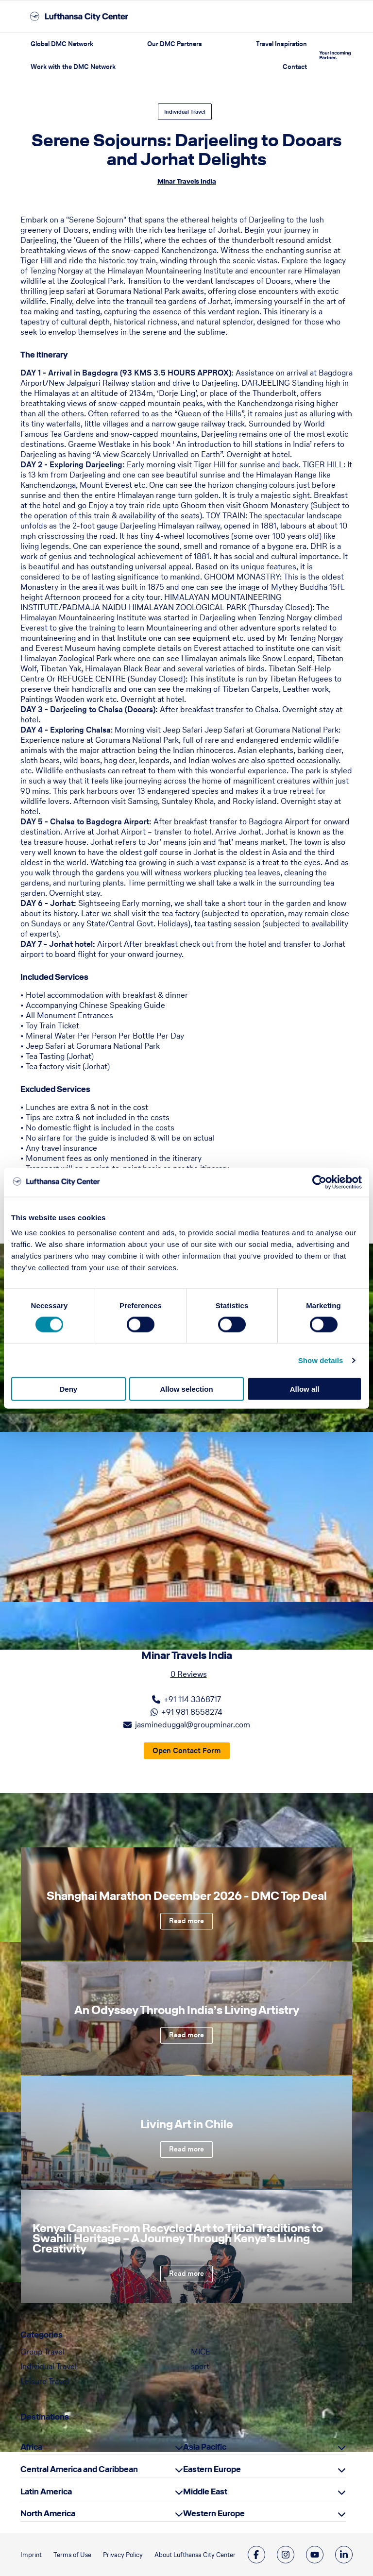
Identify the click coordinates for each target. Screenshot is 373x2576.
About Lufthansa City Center (195, 2554)
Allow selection (186, 1389)
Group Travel (42, 2351)
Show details (320, 1360)
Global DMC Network (62, 44)
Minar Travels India (186, 181)
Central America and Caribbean (79, 2469)
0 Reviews (188, 1674)
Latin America (46, 2491)
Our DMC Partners (174, 44)
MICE (200, 2351)
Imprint (31, 2554)
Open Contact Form (187, 1750)
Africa (31, 2447)
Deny (68, 1389)
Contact (295, 66)
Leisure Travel (44, 2381)
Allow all (305, 1389)
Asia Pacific (204, 2447)
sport (200, 2366)
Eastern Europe (212, 2469)
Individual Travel (184, 112)
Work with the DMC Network (73, 66)
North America (47, 2513)
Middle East (205, 2491)
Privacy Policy (123, 2554)
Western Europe (214, 2513)
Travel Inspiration (281, 44)
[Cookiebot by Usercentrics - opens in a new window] (319, 1182)
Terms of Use (72, 2554)
